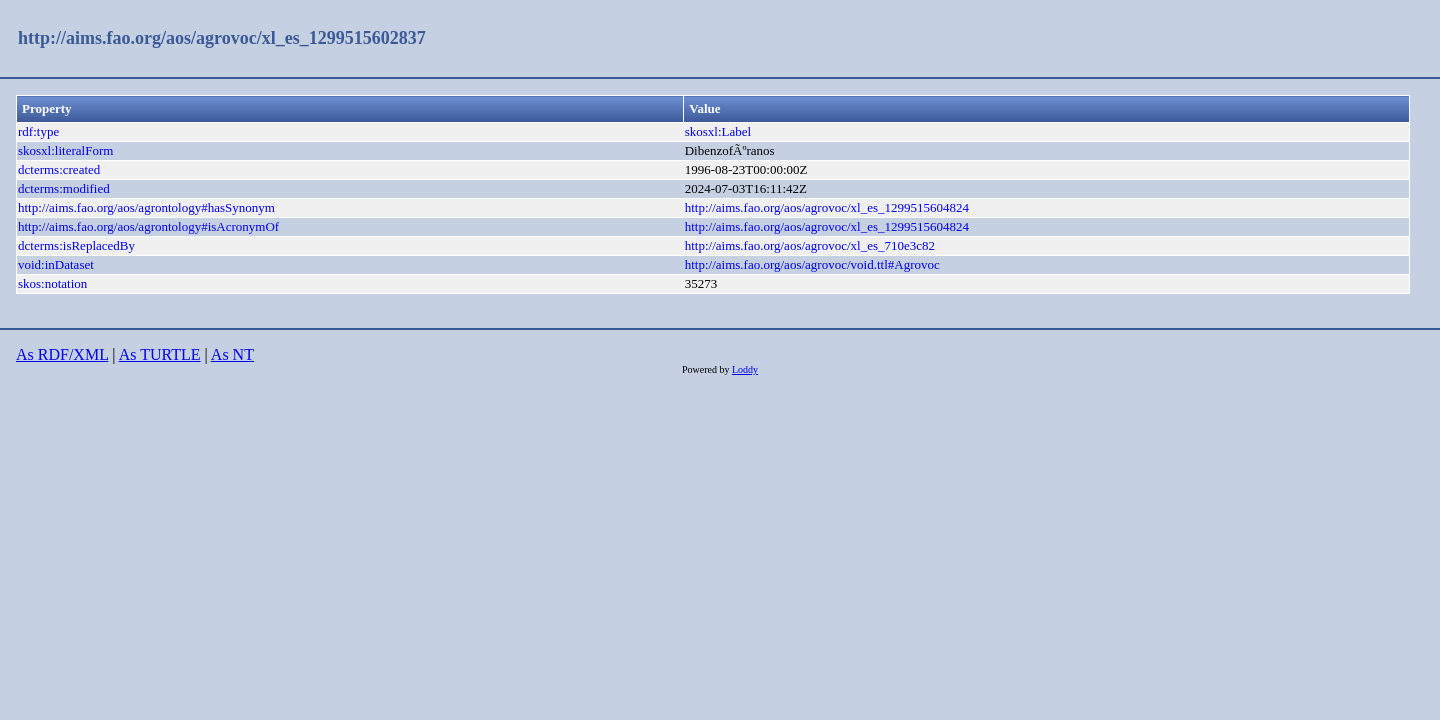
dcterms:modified (64, 188)
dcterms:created (59, 169)
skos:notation (52, 283)
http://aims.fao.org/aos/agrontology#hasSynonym (146, 207)
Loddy (745, 369)
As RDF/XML (62, 354)
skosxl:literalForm (65, 150)
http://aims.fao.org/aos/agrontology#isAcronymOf (148, 226)
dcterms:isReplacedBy (76, 245)
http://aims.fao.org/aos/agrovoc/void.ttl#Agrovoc (812, 264)
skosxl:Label (718, 131)
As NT (232, 354)
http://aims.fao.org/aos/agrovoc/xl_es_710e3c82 (810, 245)
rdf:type (38, 131)
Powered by (707, 369)
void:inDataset (56, 264)
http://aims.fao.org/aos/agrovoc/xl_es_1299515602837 (222, 38)
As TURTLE (160, 354)
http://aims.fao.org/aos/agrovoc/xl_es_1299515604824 (827, 207)
